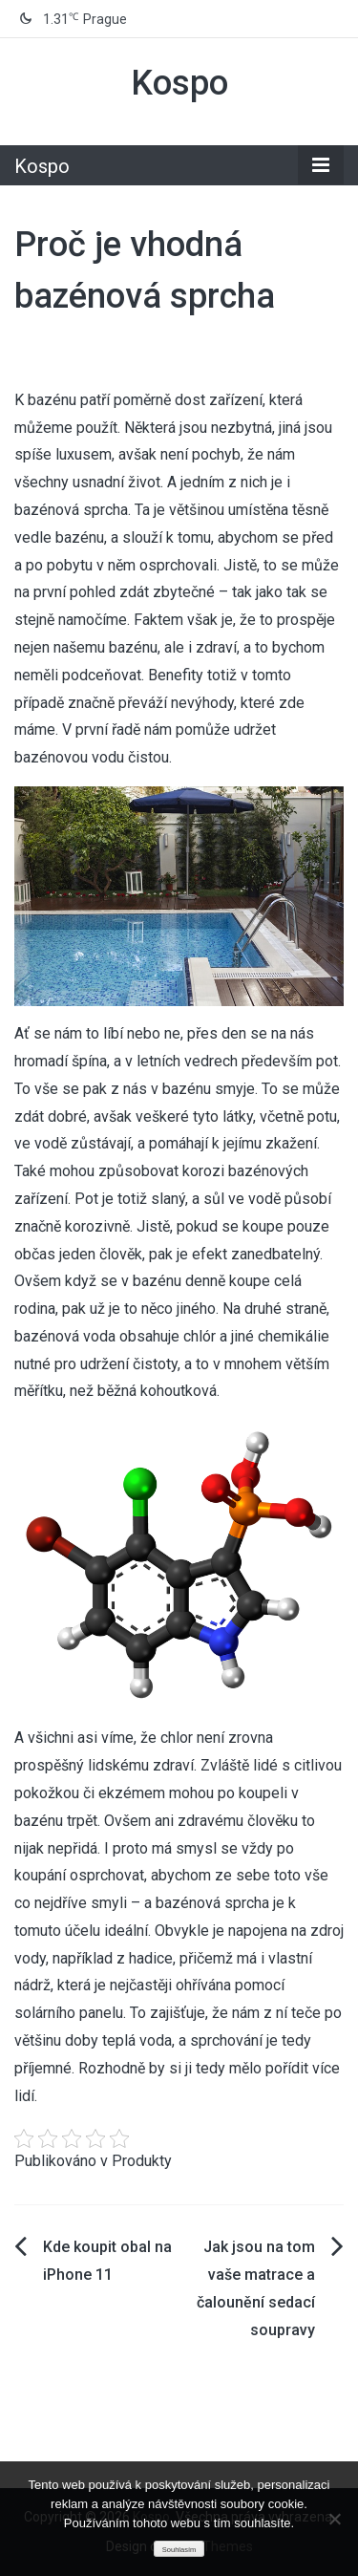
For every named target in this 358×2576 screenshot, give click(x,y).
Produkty (142, 2161)
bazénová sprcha (71, 510)
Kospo (179, 83)
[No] (334, 2518)
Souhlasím (179, 2549)
